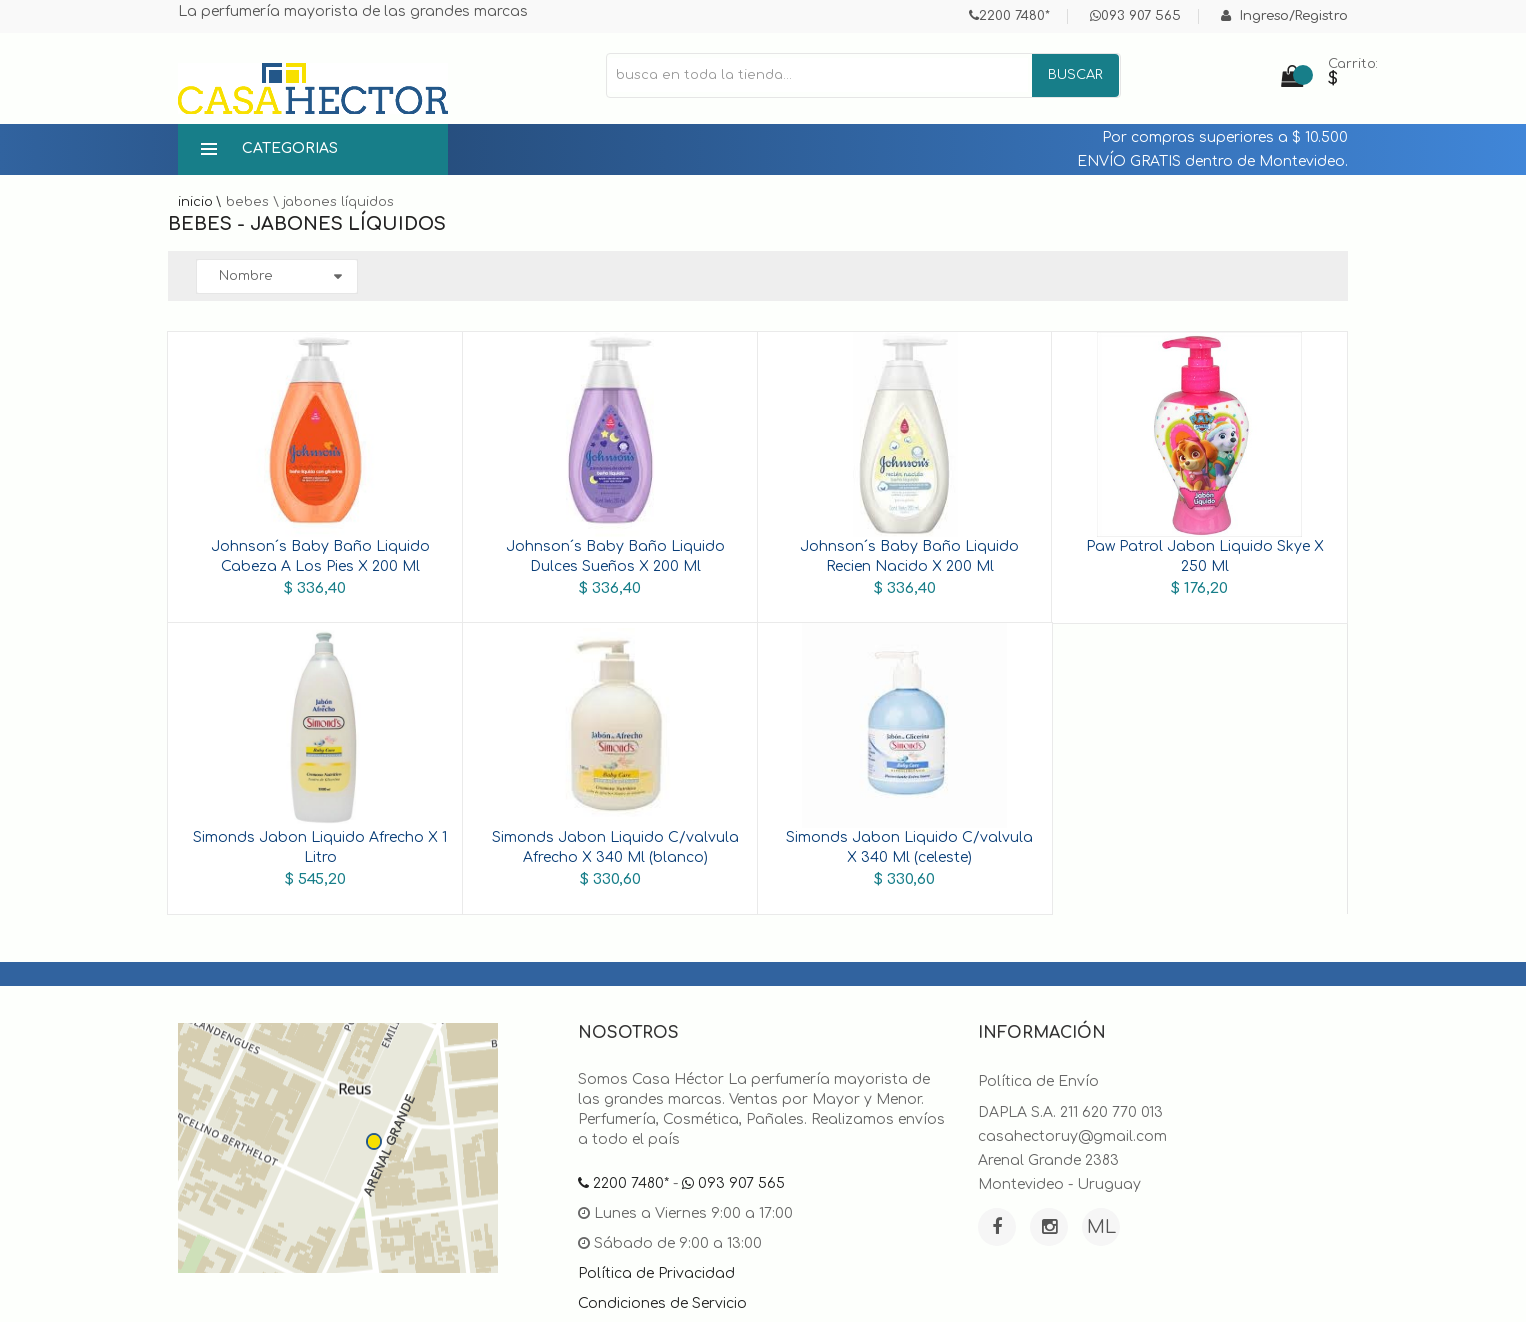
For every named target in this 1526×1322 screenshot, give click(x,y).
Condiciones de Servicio (662, 1303)
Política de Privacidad (656, 1273)
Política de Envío (1038, 1081)
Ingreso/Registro (1284, 16)
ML (1101, 1227)
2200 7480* (1009, 16)
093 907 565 (1135, 16)
